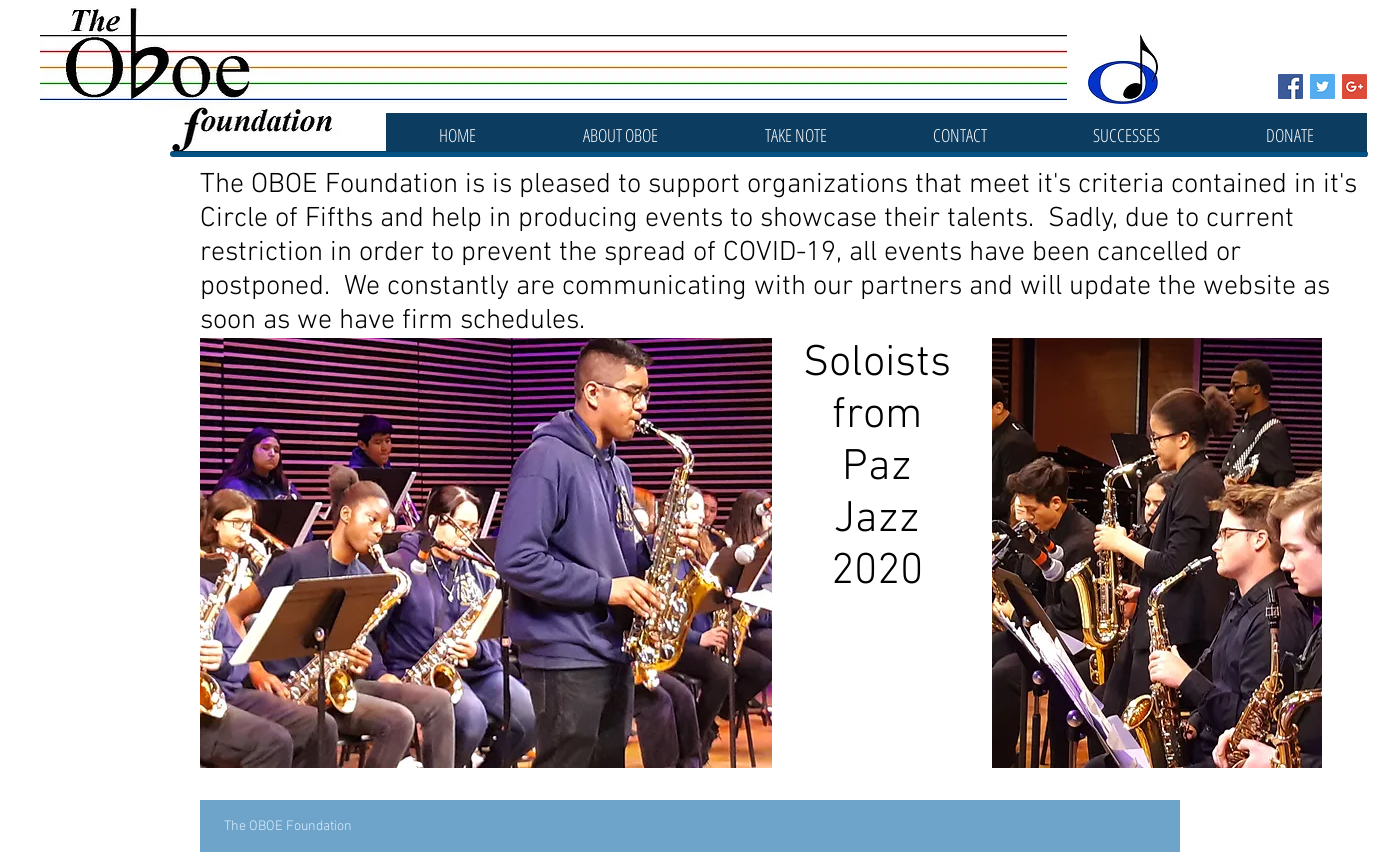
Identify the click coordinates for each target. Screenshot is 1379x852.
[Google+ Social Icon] (1354, 86)
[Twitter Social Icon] (1322, 86)
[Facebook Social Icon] (1290, 86)
